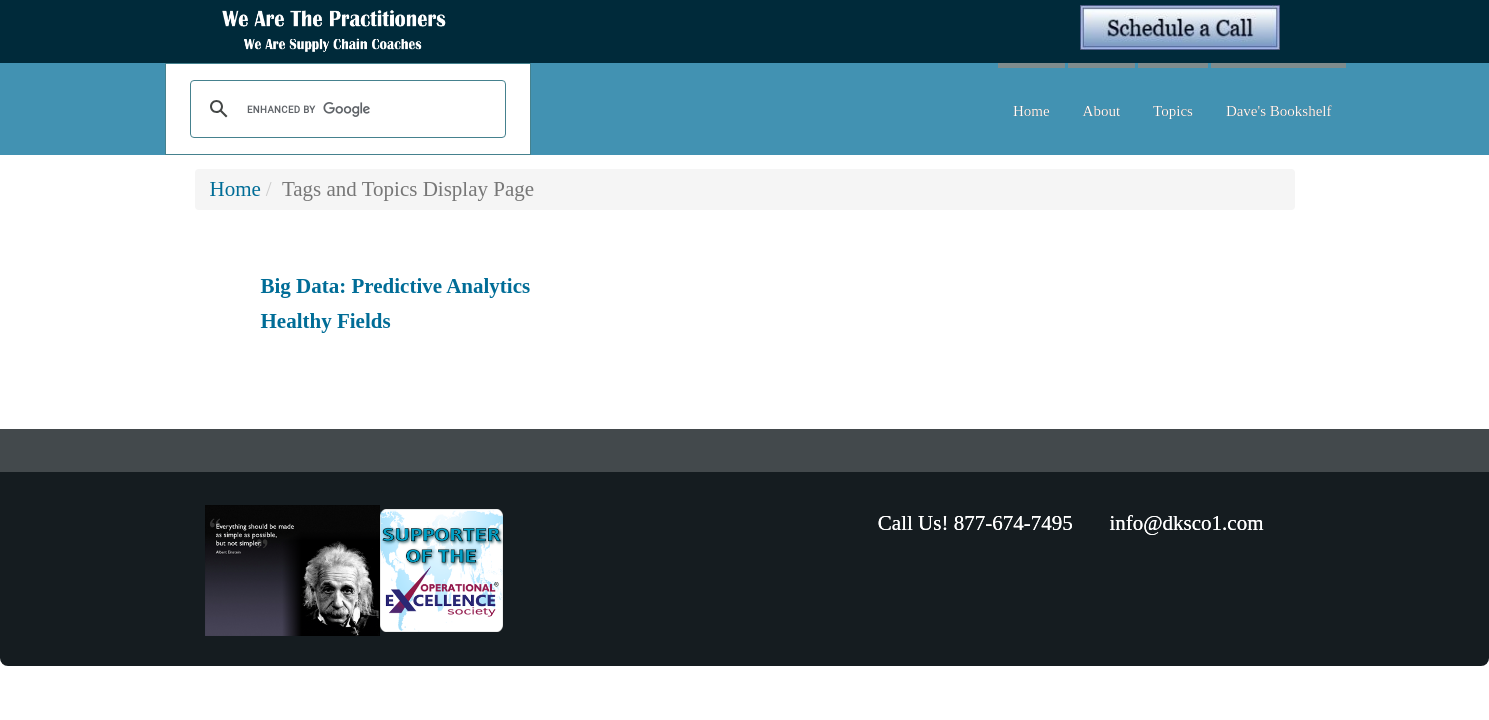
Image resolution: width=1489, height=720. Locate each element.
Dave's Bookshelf (1279, 111)
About (1102, 111)
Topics (1173, 111)
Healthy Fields (326, 321)
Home (1031, 111)
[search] (345, 110)
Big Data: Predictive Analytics (396, 286)
